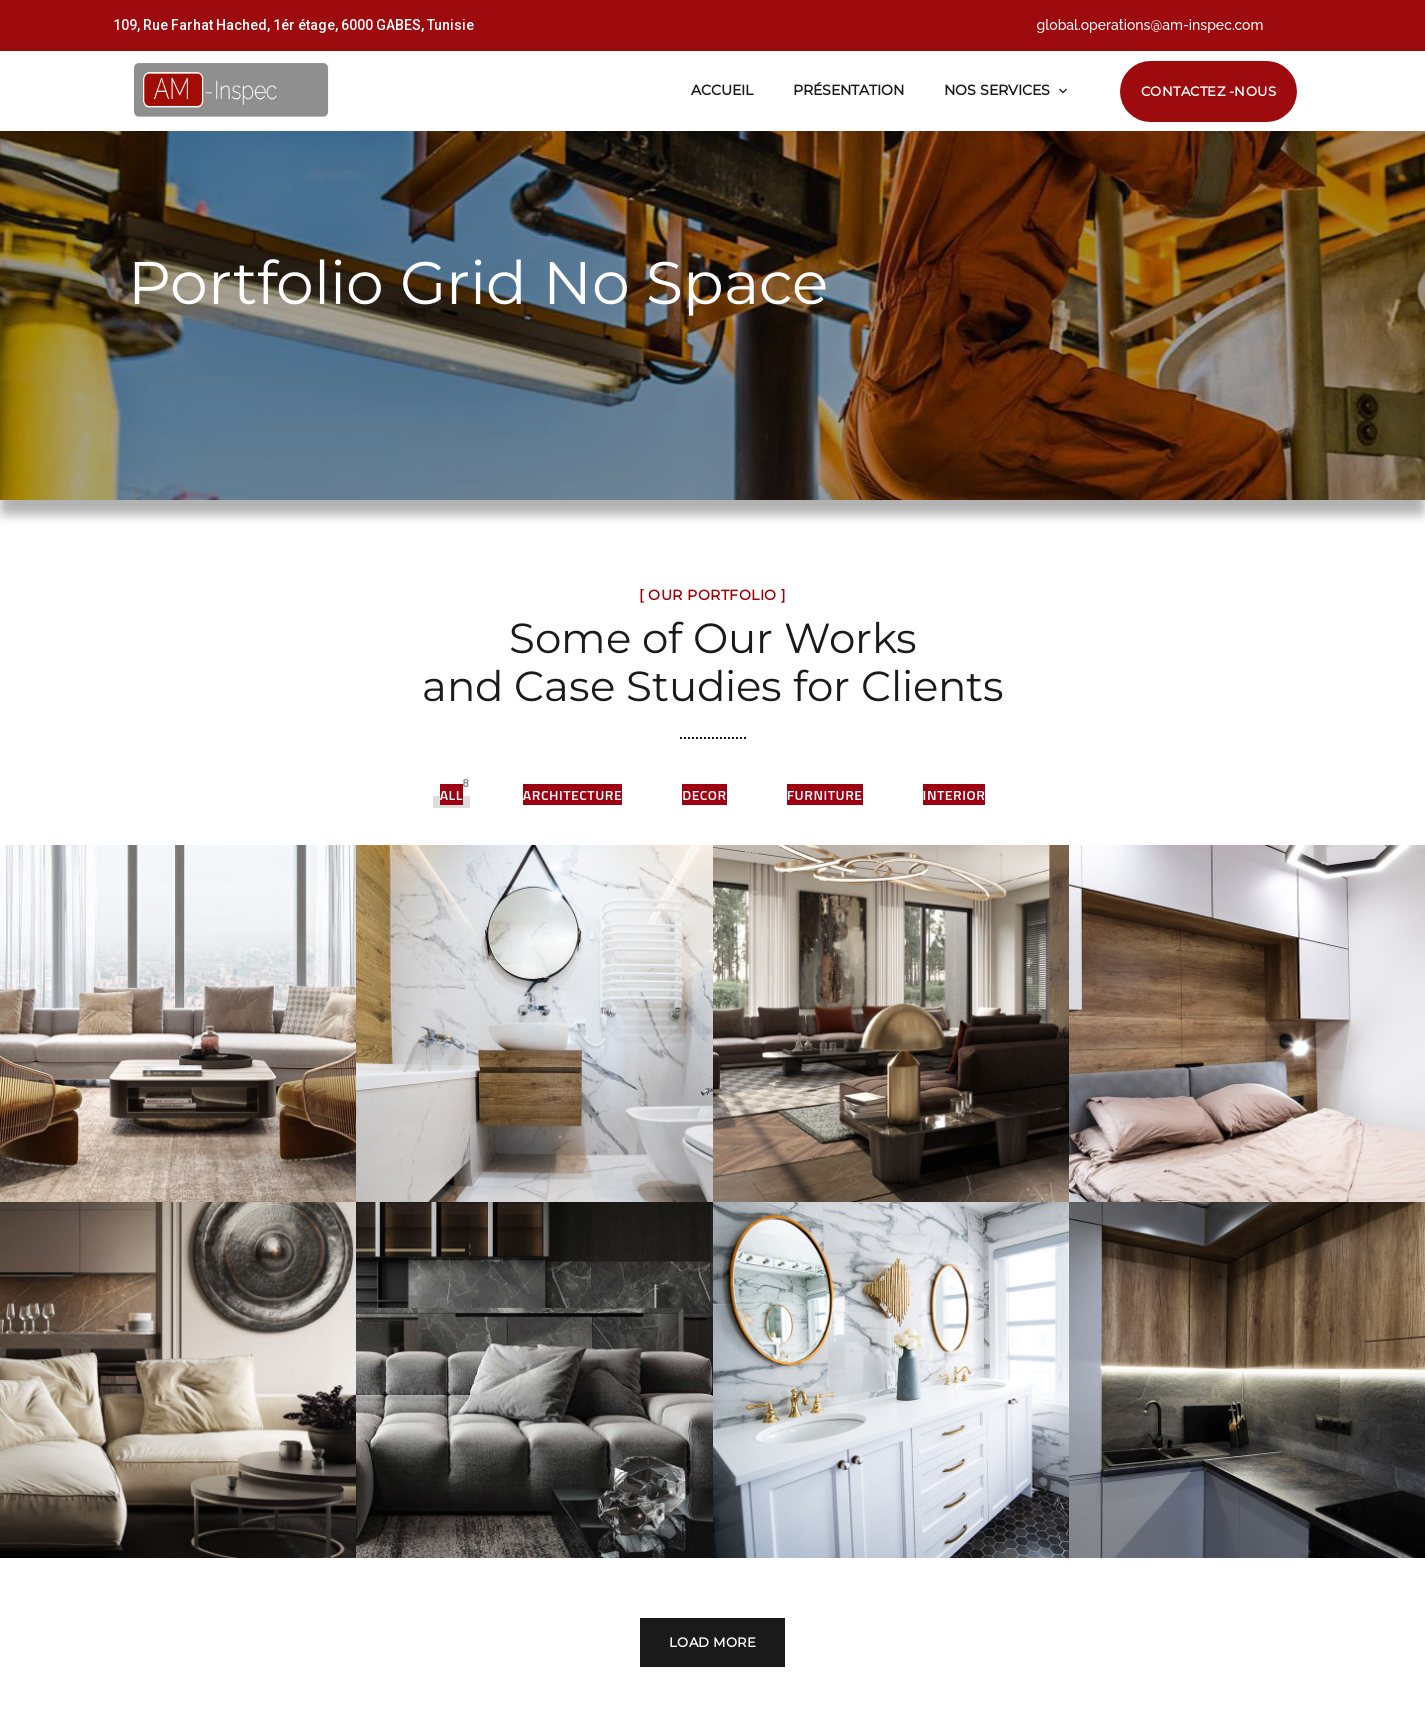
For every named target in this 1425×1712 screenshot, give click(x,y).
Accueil (722, 90)
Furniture (825, 794)
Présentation (848, 90)
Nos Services (997, 90)
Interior (954, 794)
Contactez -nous (1209, 91)
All (451, 794)
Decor (704, 794)
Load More (713, 1589)
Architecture (572, 794)
